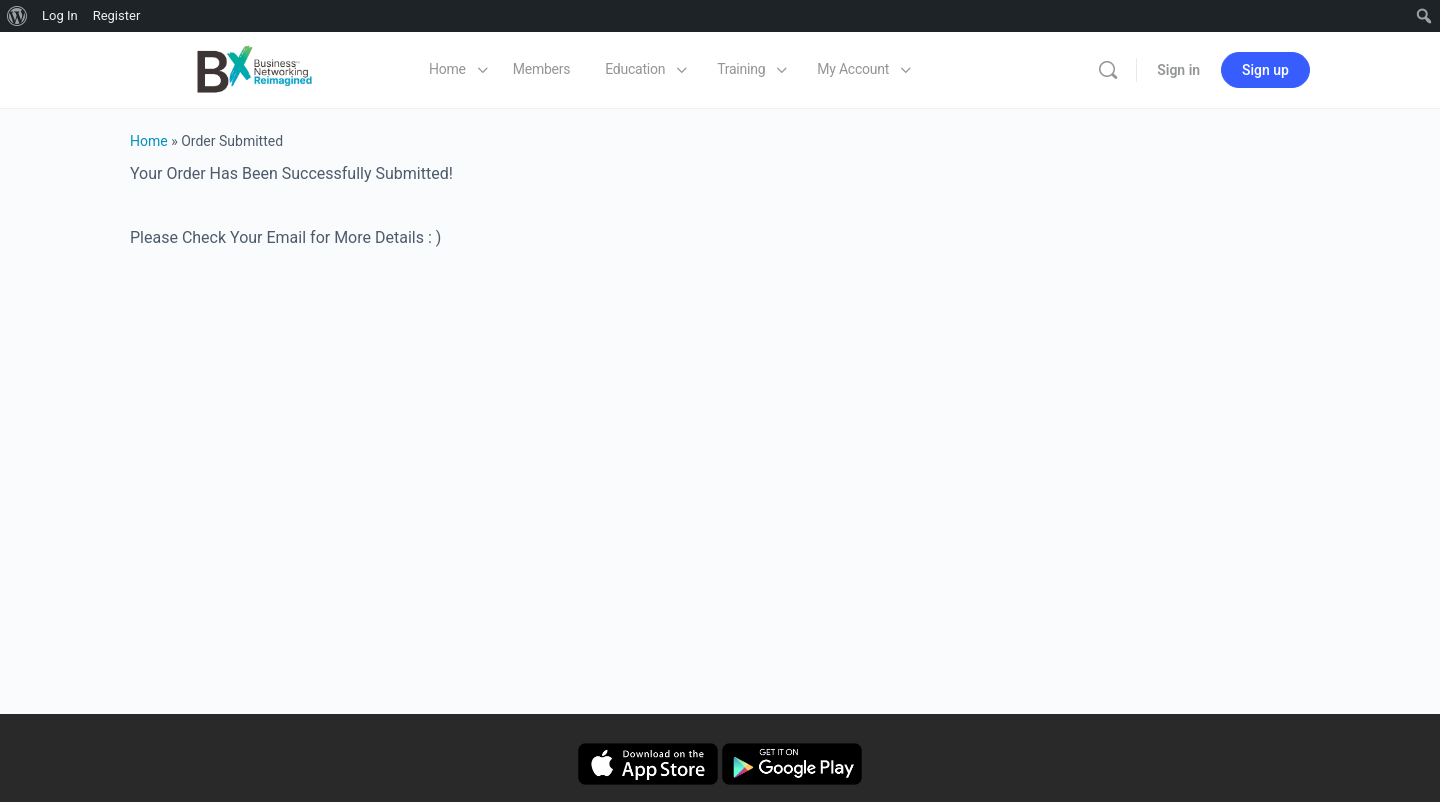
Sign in (1178, 70)
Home (149, 141)
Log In (60, 15)
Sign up (1265, 70)
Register (117, 15)
